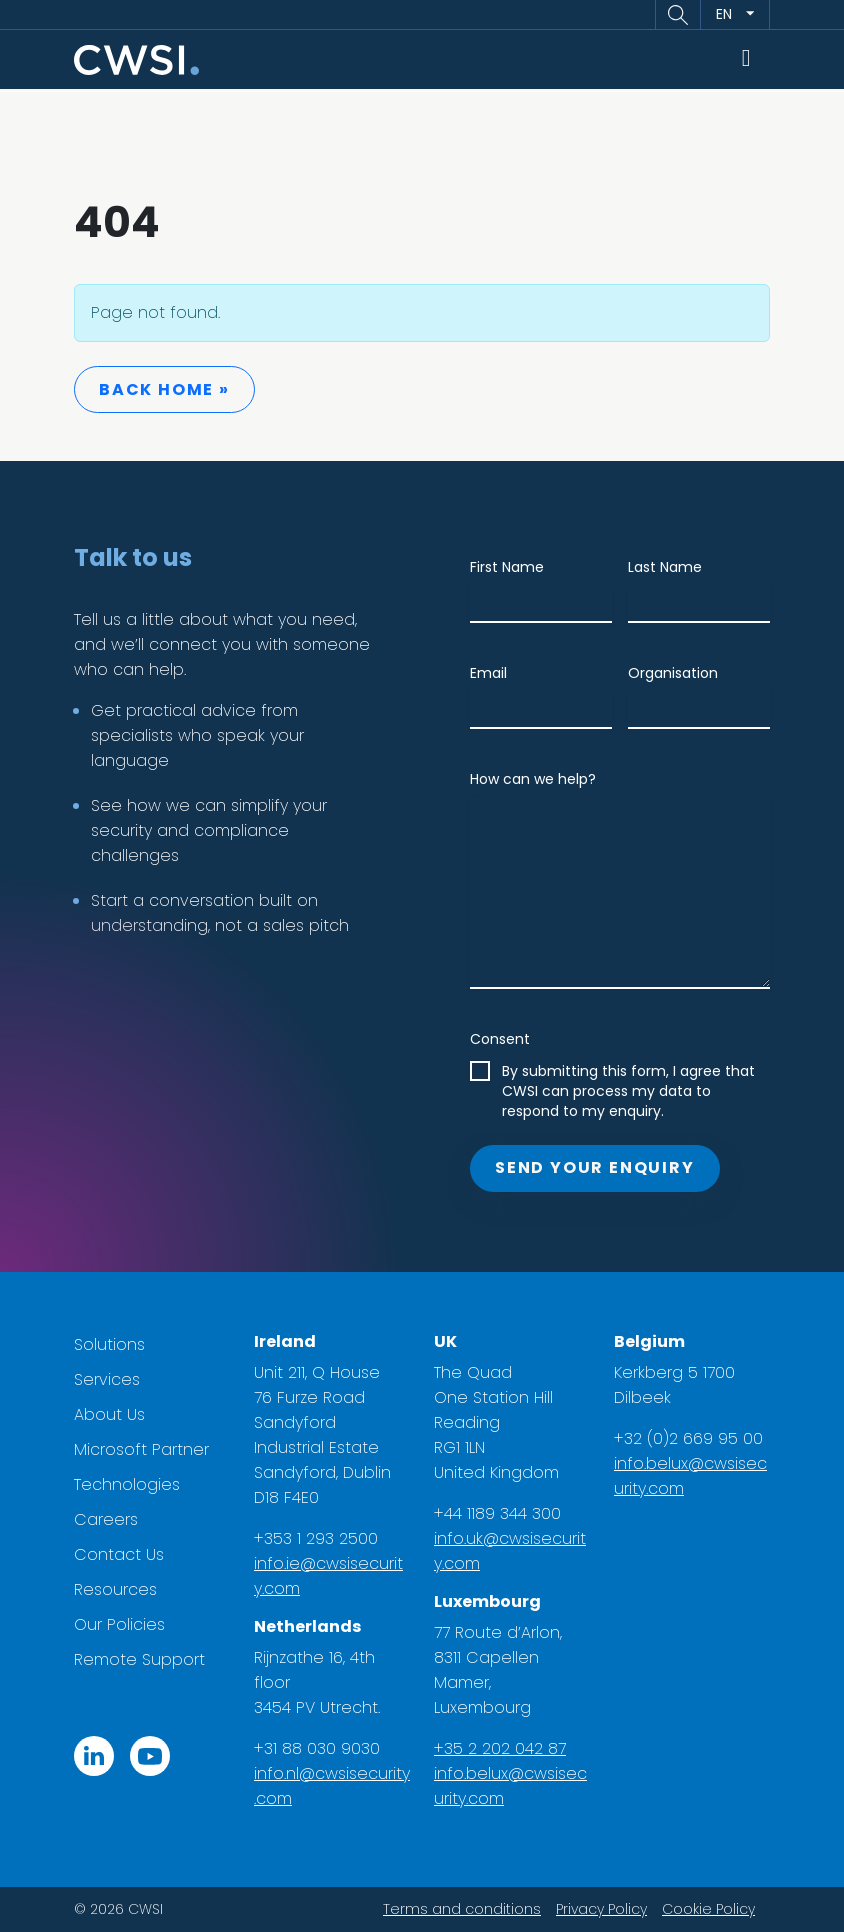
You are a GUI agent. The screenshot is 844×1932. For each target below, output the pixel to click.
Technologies (127, 1484)
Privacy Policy (601, 1909)
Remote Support (139, 1659)
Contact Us (119, 1554)
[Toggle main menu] (747, 59)
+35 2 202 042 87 (500, 1748)
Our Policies (119, 1624)
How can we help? (533, 779)
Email (488, 673)
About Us (109, 1414)
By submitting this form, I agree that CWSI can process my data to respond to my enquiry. (628, 1091)
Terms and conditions (462, 1909)
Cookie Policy (708, 1909)
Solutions (109, 1344)
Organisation (673, 673)
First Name (507, 567)
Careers (106, 1519)
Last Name (665, 567)
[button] (678, 15)
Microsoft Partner (141, 1449)
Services (107, 1379)
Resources (115, 1589)
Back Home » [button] (164, 389)
